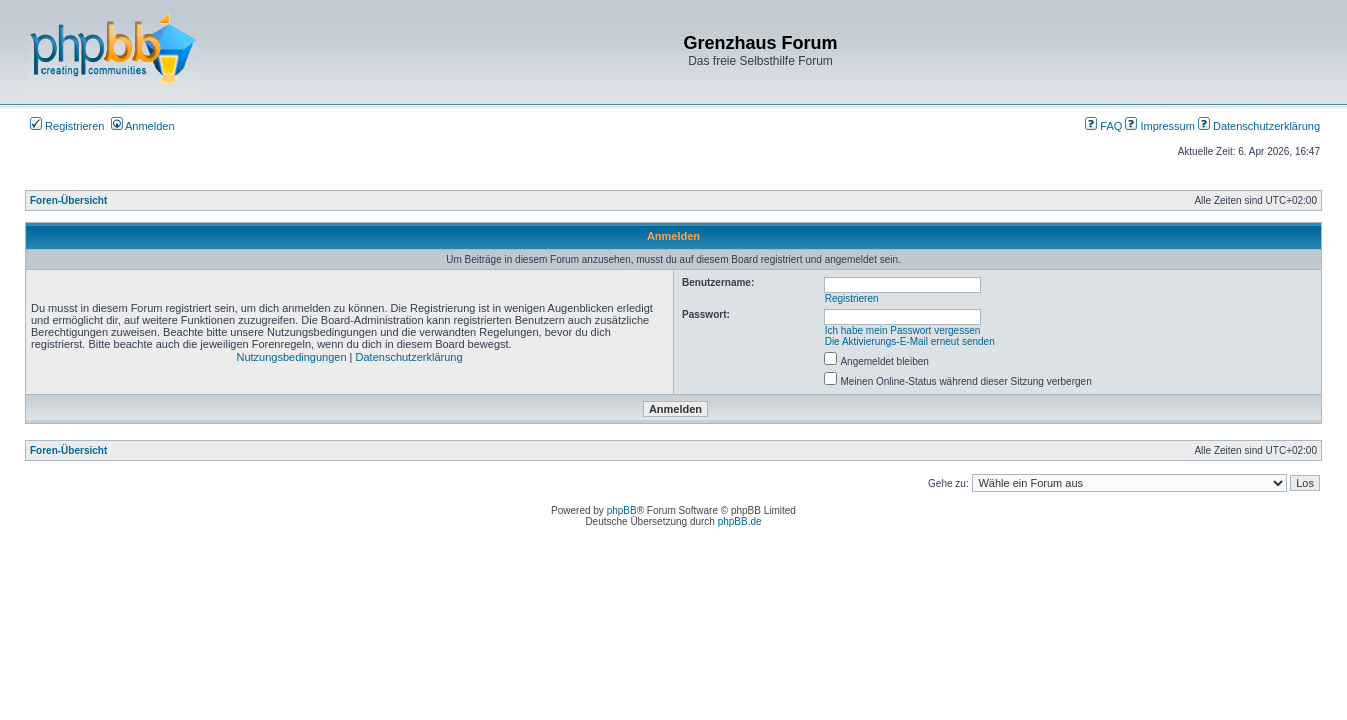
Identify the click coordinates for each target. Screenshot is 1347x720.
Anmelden (143, 126)
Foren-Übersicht (68, 200)
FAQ (1103, 126)
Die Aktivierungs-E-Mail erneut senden (910, 341)
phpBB (622, 510)
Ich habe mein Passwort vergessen (903, 330)
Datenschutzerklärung (1259, 126)
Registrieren (67, 126)
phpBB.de (740, 521)
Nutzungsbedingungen (291, 357)
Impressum (1159, 126)
